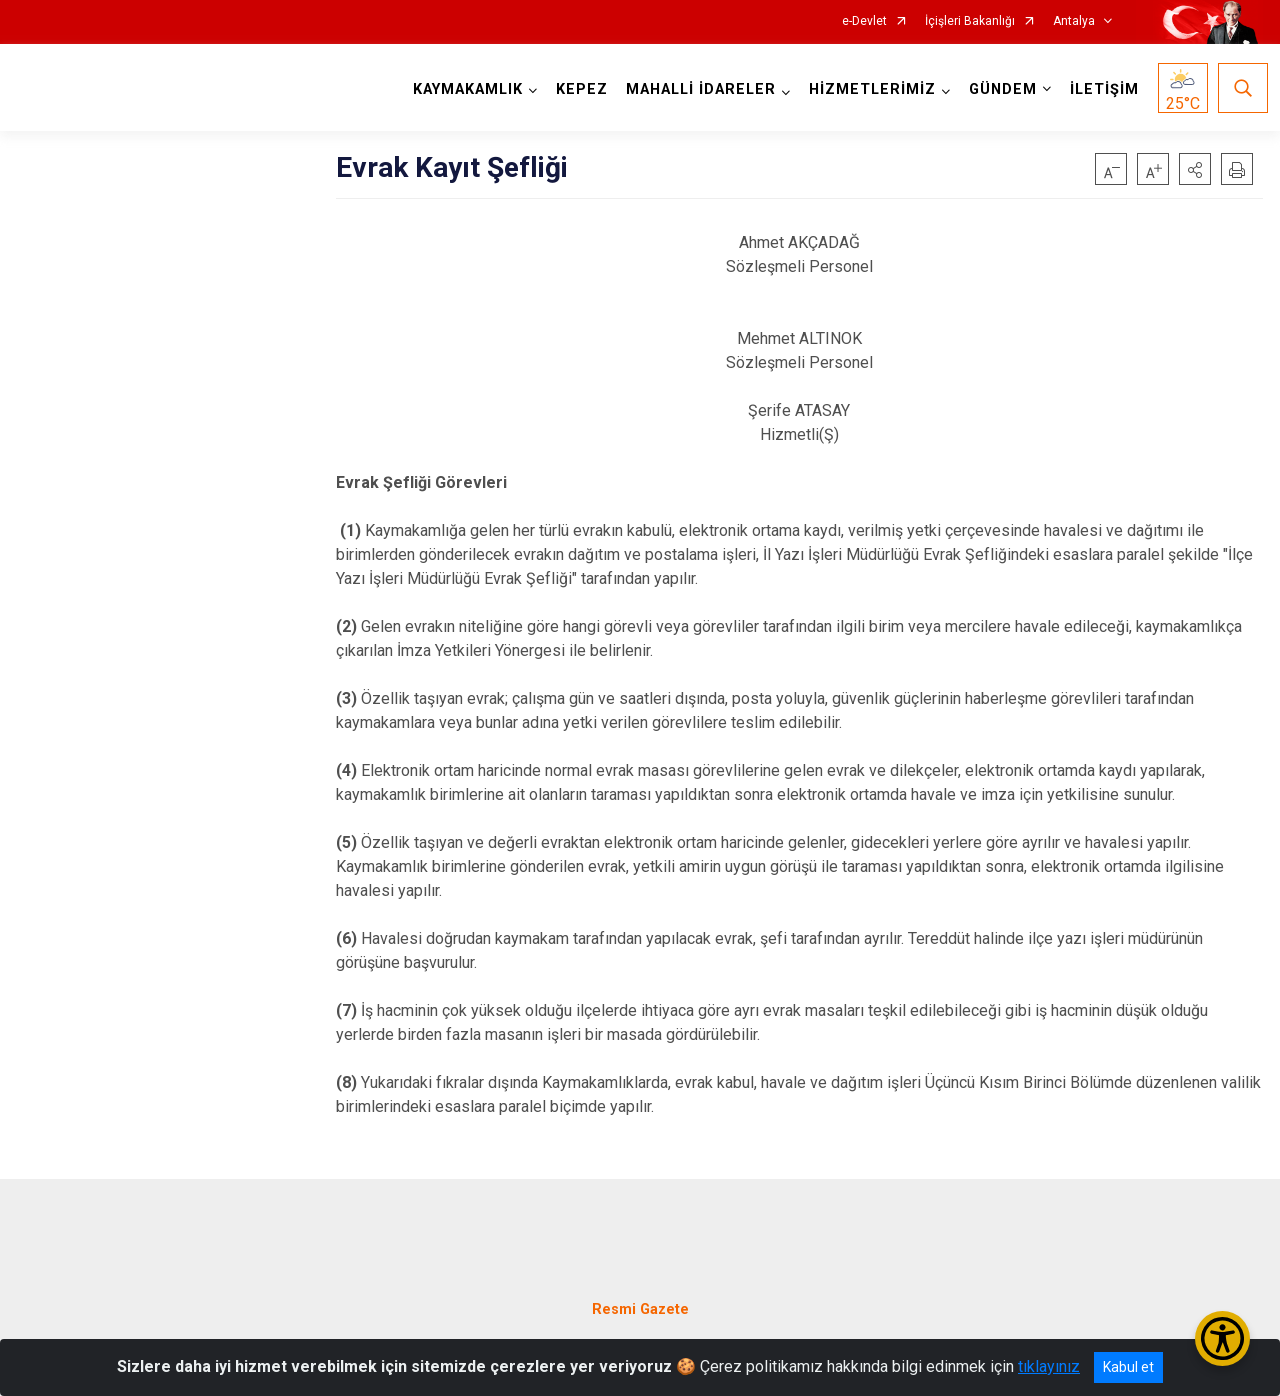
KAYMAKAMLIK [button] (463, 89)
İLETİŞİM (1099, 89)
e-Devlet (864, 21)
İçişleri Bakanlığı (970, 21)
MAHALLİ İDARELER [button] (696, 89)
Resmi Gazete (640, 1291)
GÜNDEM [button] (998, 89)
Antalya (1074, 21)
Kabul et (1128, 1367)
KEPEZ (577, 89)
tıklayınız (1049, 1366)
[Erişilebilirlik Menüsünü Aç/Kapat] (1222, 1338)
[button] (1195, 169)
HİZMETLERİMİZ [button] (867, 89)
